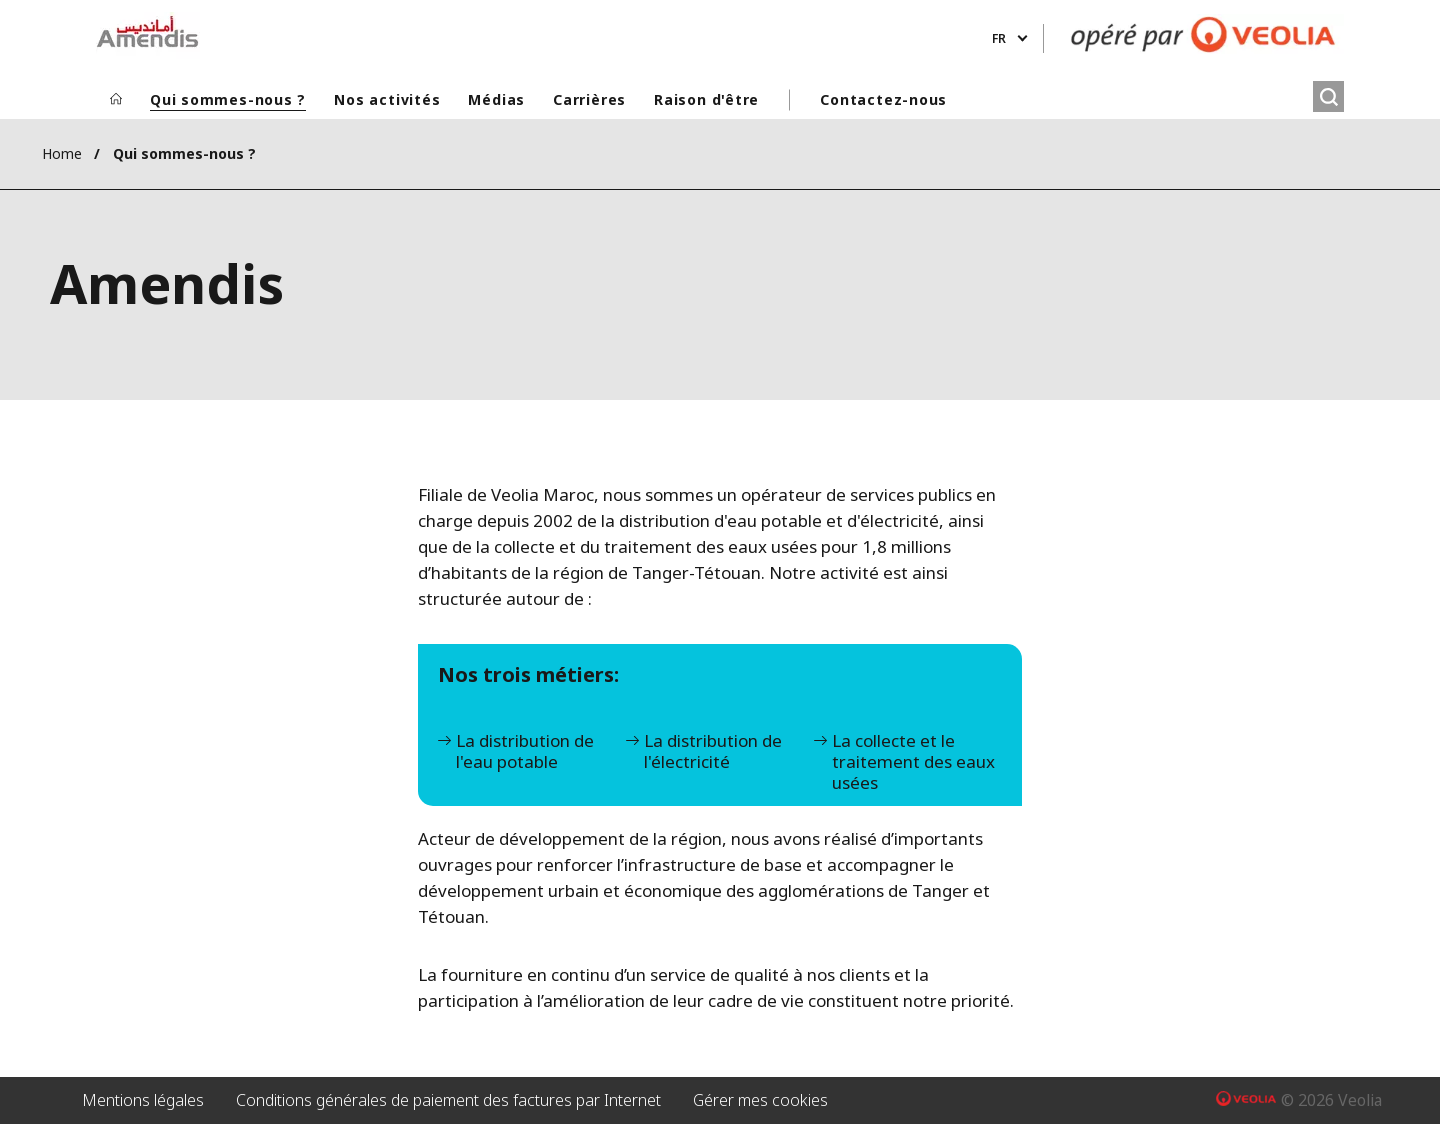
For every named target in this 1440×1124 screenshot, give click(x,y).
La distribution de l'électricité (713, 752)
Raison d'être (706, 99)
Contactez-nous (883, 99)
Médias (496, 99)
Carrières (589, 99)
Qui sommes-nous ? (228, 99)
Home (62, 153)
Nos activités (387, 99)
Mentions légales (143, 1100)
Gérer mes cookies (760, 1100)
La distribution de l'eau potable (525, 752)
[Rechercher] (1328, 96)
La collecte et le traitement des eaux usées (913, 762)
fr (999, 38)
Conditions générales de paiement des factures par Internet (448, 1100)
